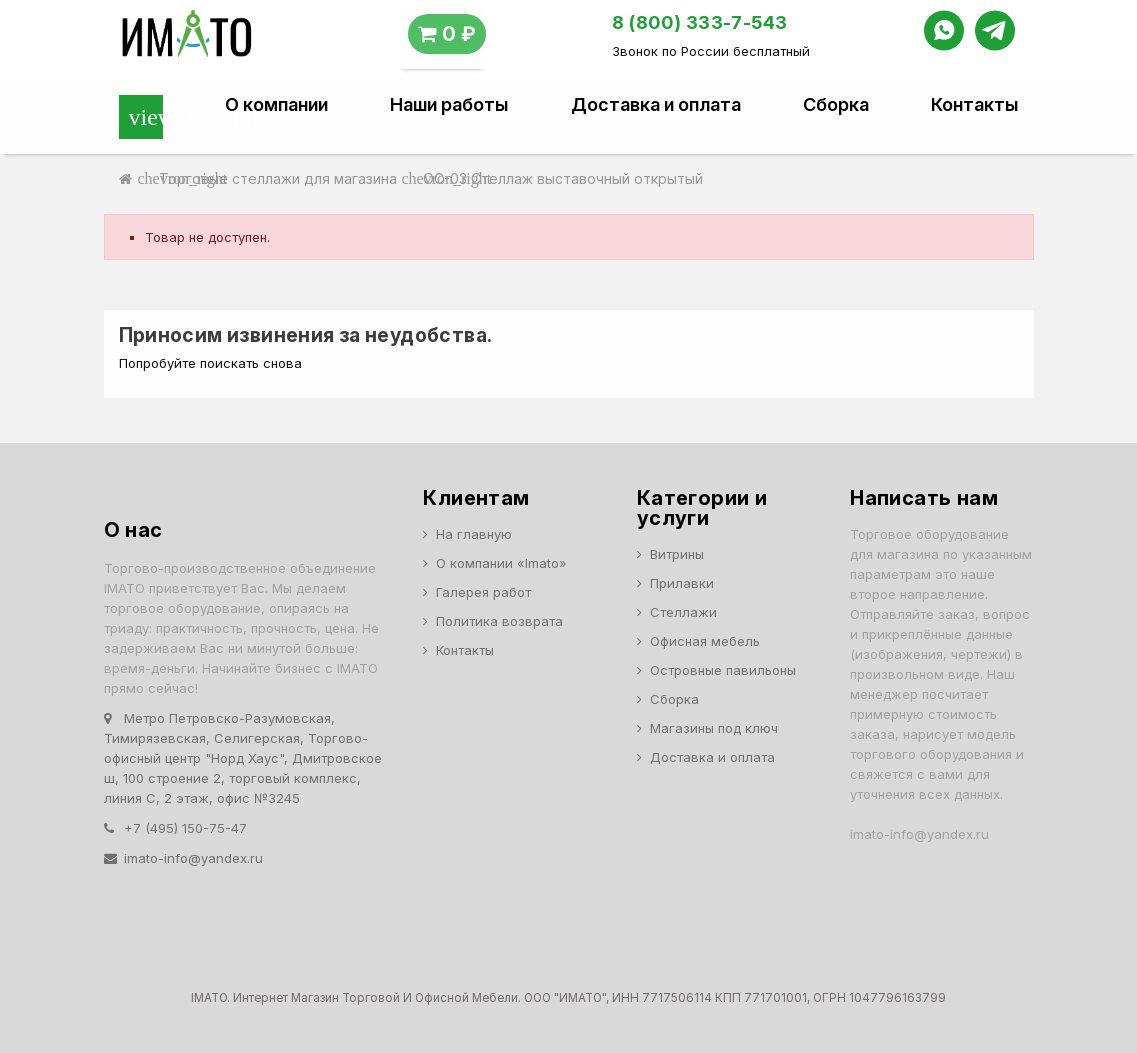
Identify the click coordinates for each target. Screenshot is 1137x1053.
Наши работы (449, 105)
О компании (276, 105)
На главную (474, 534)
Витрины (677, 554)
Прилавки (682, 583)
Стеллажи (683, 612)
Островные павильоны (723, 670)
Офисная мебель (705, 641)
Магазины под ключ (714, 728)
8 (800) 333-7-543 (700, 22)
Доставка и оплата (656, 105)
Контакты (974, 105)
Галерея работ (483, 592)
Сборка (836, 105)
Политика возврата (499, 621)
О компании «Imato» (501, 563)
